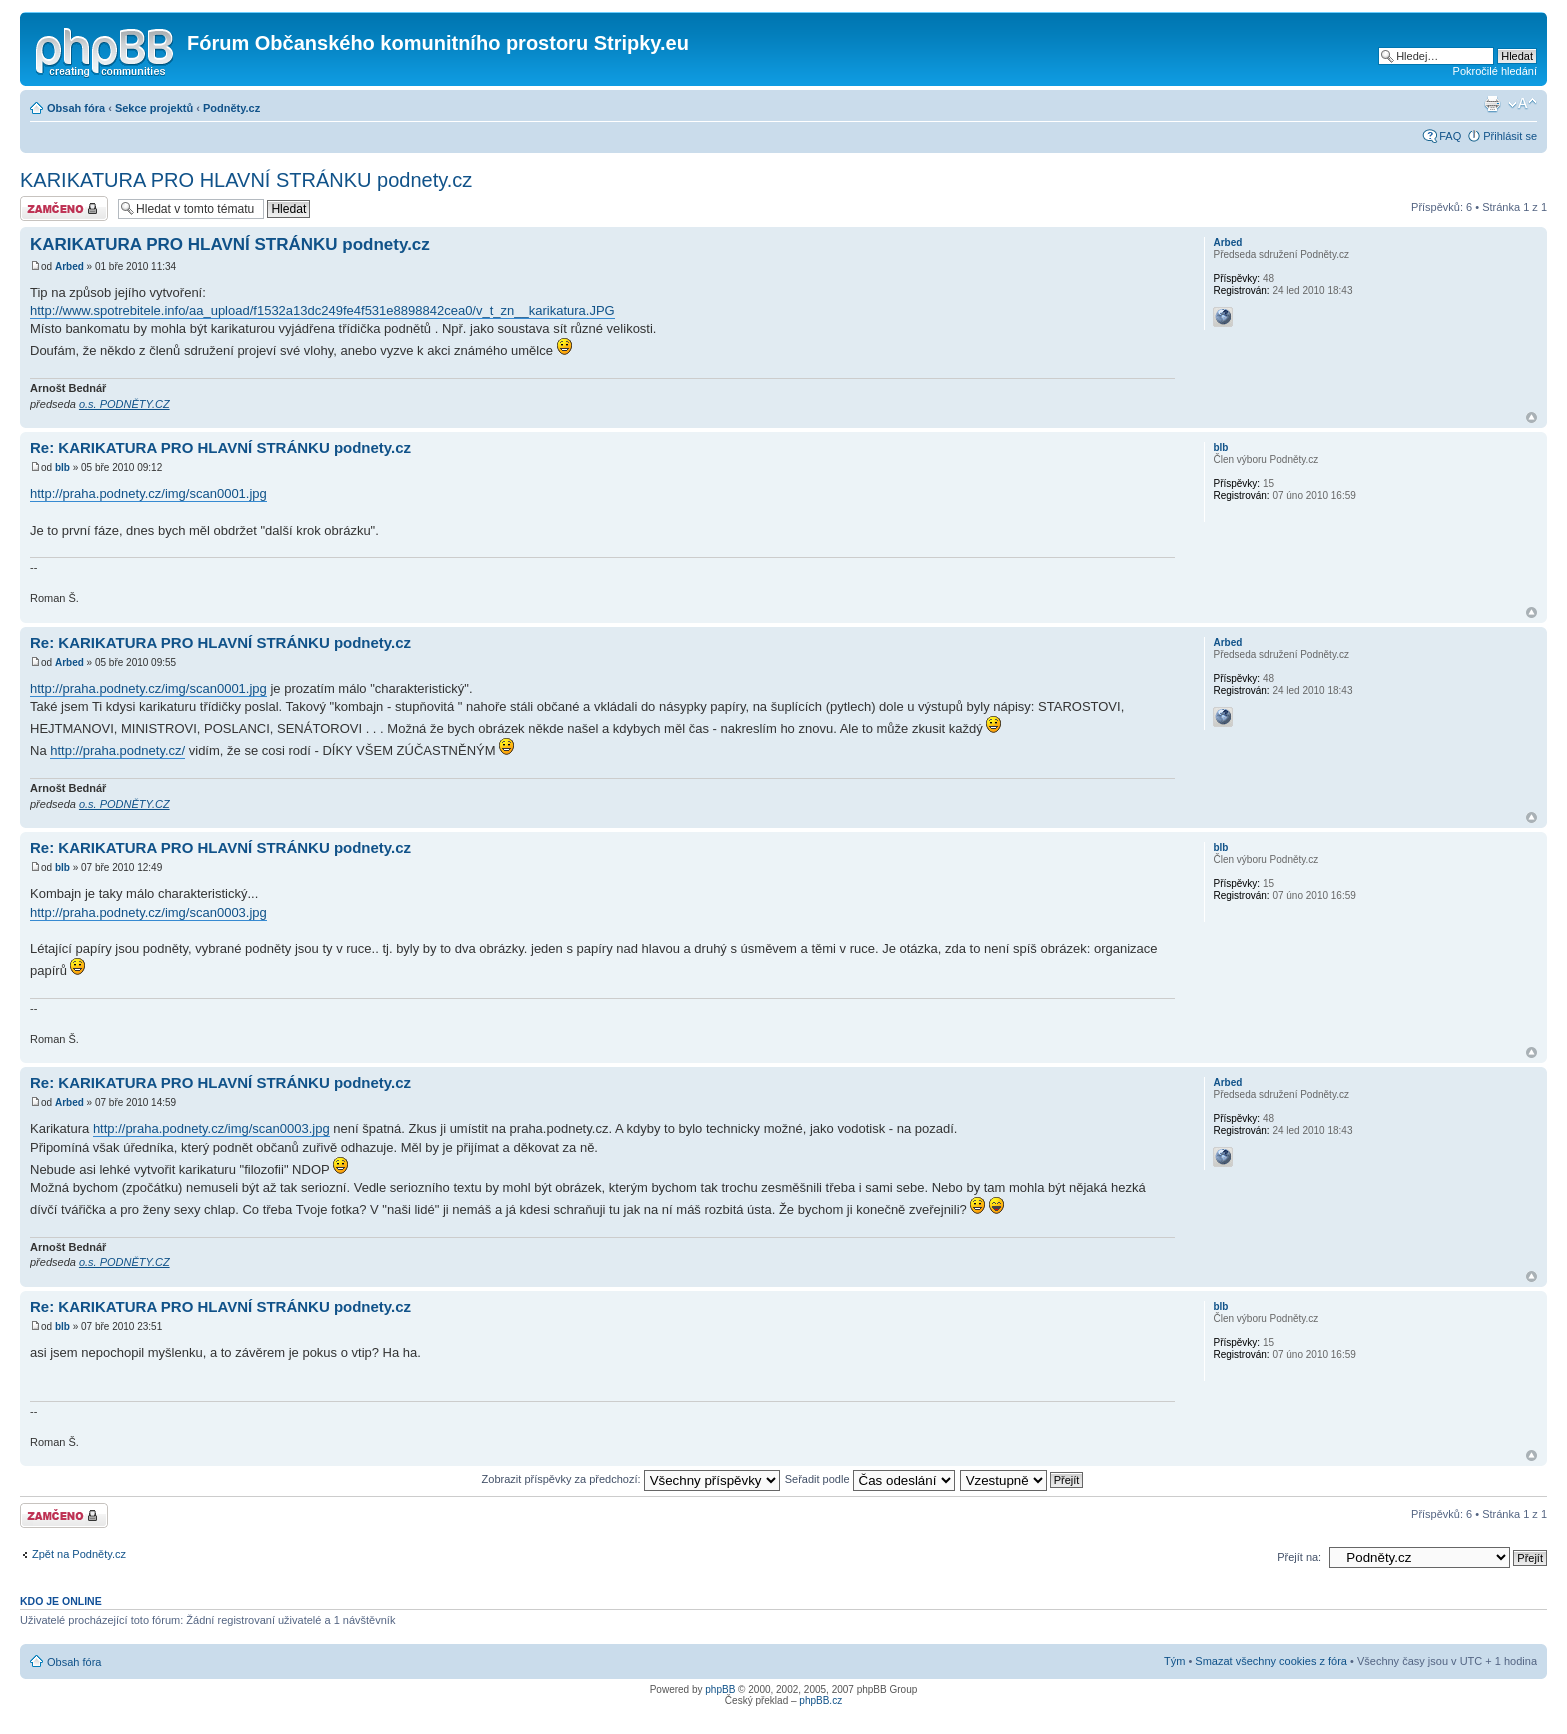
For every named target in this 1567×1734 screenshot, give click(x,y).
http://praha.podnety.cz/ (117, 750)
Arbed (69, 266)
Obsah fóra (76, 108)
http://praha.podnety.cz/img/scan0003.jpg (148, 912)
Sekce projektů (154, 108)
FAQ (1450, 136)
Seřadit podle (870, 1479)
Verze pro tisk (1492, 104)
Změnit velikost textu (1522, 104)
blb (62, 467)
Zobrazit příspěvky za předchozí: (631, 1479)
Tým (1174, 1661)
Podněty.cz (231, 108)
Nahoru (1531, 417)
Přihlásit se (1510, 136)
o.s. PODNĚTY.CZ (124, 404)
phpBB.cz (820, 1700)
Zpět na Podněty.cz (79, 1554)
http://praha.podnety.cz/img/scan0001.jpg (148, 493)
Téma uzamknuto (64, 208)
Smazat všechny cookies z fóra (1271, 1661)
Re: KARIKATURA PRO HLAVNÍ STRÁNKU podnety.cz (220, 447)
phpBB (720, 1689)
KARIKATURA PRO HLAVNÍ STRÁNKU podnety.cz (246, 180)
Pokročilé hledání (1495, 71)
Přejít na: (1299, 1557)
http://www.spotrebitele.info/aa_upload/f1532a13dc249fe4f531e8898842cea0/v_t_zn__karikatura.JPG (322, 310)
